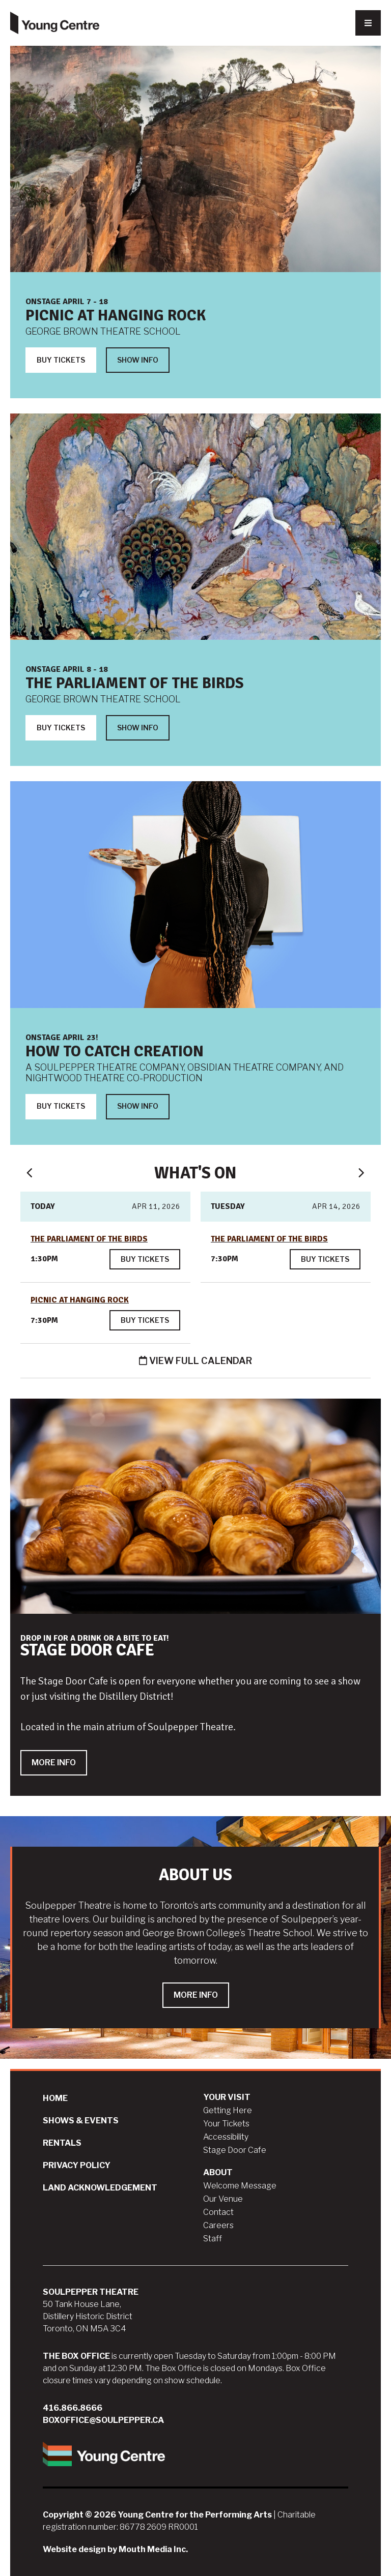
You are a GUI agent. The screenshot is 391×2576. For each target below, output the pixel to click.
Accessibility (225, 2137)
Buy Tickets (61, 360)
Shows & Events (81, 2120)
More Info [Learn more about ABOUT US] (196, 1995)
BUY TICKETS (61, 1106)
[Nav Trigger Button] (368, 23)
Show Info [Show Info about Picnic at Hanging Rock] (137, 360)
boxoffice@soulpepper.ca (103, 2420)
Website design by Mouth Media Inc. (115, 2549)
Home (55, 2098)
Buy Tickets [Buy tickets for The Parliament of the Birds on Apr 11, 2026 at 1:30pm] (145, 1259)
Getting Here (227, 2110)
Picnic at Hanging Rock (115, 315)
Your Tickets (226, 2123)
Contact (218, 2212)
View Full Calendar (195, 1360)
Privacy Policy (76, 2165)
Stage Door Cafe (234, 2150)
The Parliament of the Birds (134, 683)
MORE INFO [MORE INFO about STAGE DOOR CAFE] (54, 1762)
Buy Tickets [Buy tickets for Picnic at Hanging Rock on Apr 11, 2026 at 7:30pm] (145, 1320)
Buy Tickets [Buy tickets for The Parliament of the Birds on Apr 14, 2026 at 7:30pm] (325, 1259)
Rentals (62, 2143)
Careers (218, 2225)
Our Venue (223, 2199)
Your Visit (226, 2097)
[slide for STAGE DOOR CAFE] (195, 1597)
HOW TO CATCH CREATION (114, 1051)
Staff (212, 2238)
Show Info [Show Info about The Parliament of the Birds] (137, 727)
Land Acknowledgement (100, 2188)
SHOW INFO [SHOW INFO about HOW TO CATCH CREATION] (137, 1106)
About (218, 2172)
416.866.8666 (72, 2408)
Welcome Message (239, 2185)
